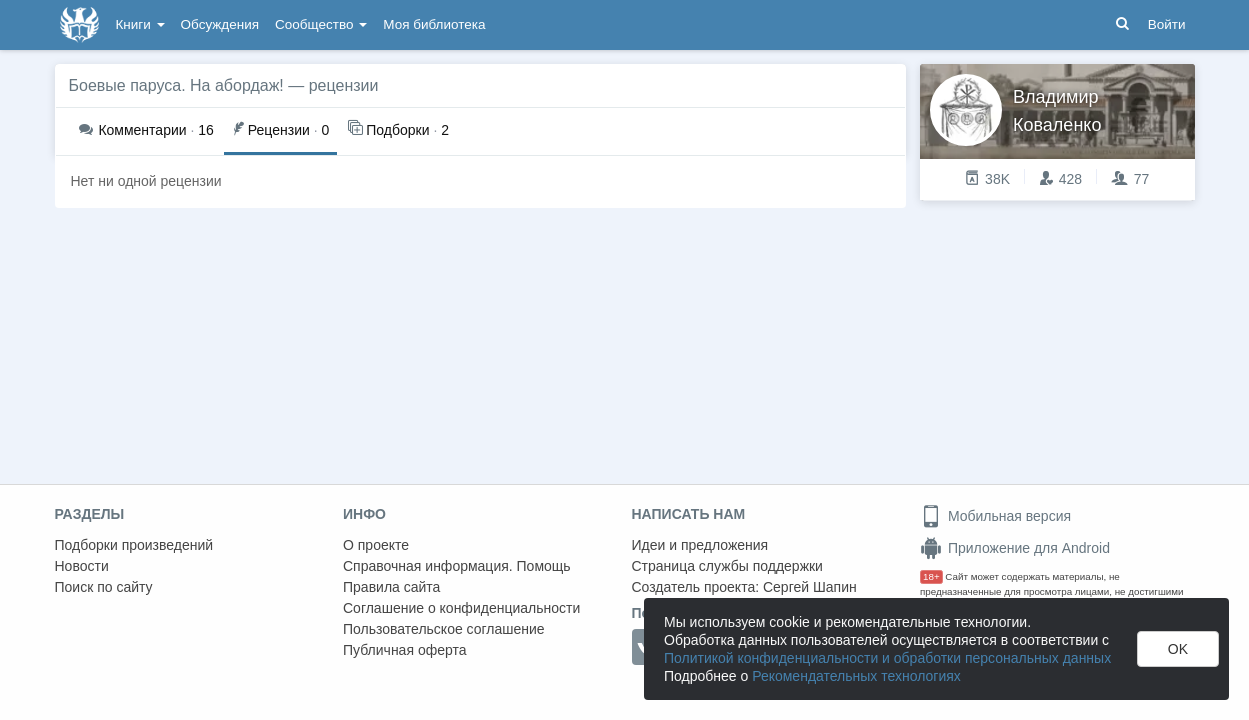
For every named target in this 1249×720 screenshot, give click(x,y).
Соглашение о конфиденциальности (461, 608)
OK (1178, 649)
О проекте (376, 545)
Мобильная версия (995, 516)
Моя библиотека (434, 24)
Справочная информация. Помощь (457, 566)
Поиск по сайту (104, 587)
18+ (931, 576)
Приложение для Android (1015, 548)
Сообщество (321, 24)
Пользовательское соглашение (444, 629)
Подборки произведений (134, 545)
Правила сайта (391, 587)
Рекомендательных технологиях (856, 676)
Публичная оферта (405, 650)
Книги (140, 24)
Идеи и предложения (700, 545)
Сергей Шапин (810, 587)
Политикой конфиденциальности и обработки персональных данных (887, 658)
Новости (82, 566)
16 (146, 130)
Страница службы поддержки (727, 566)
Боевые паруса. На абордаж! (176, 85)
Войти (1167, 24)
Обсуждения (220, 24)
